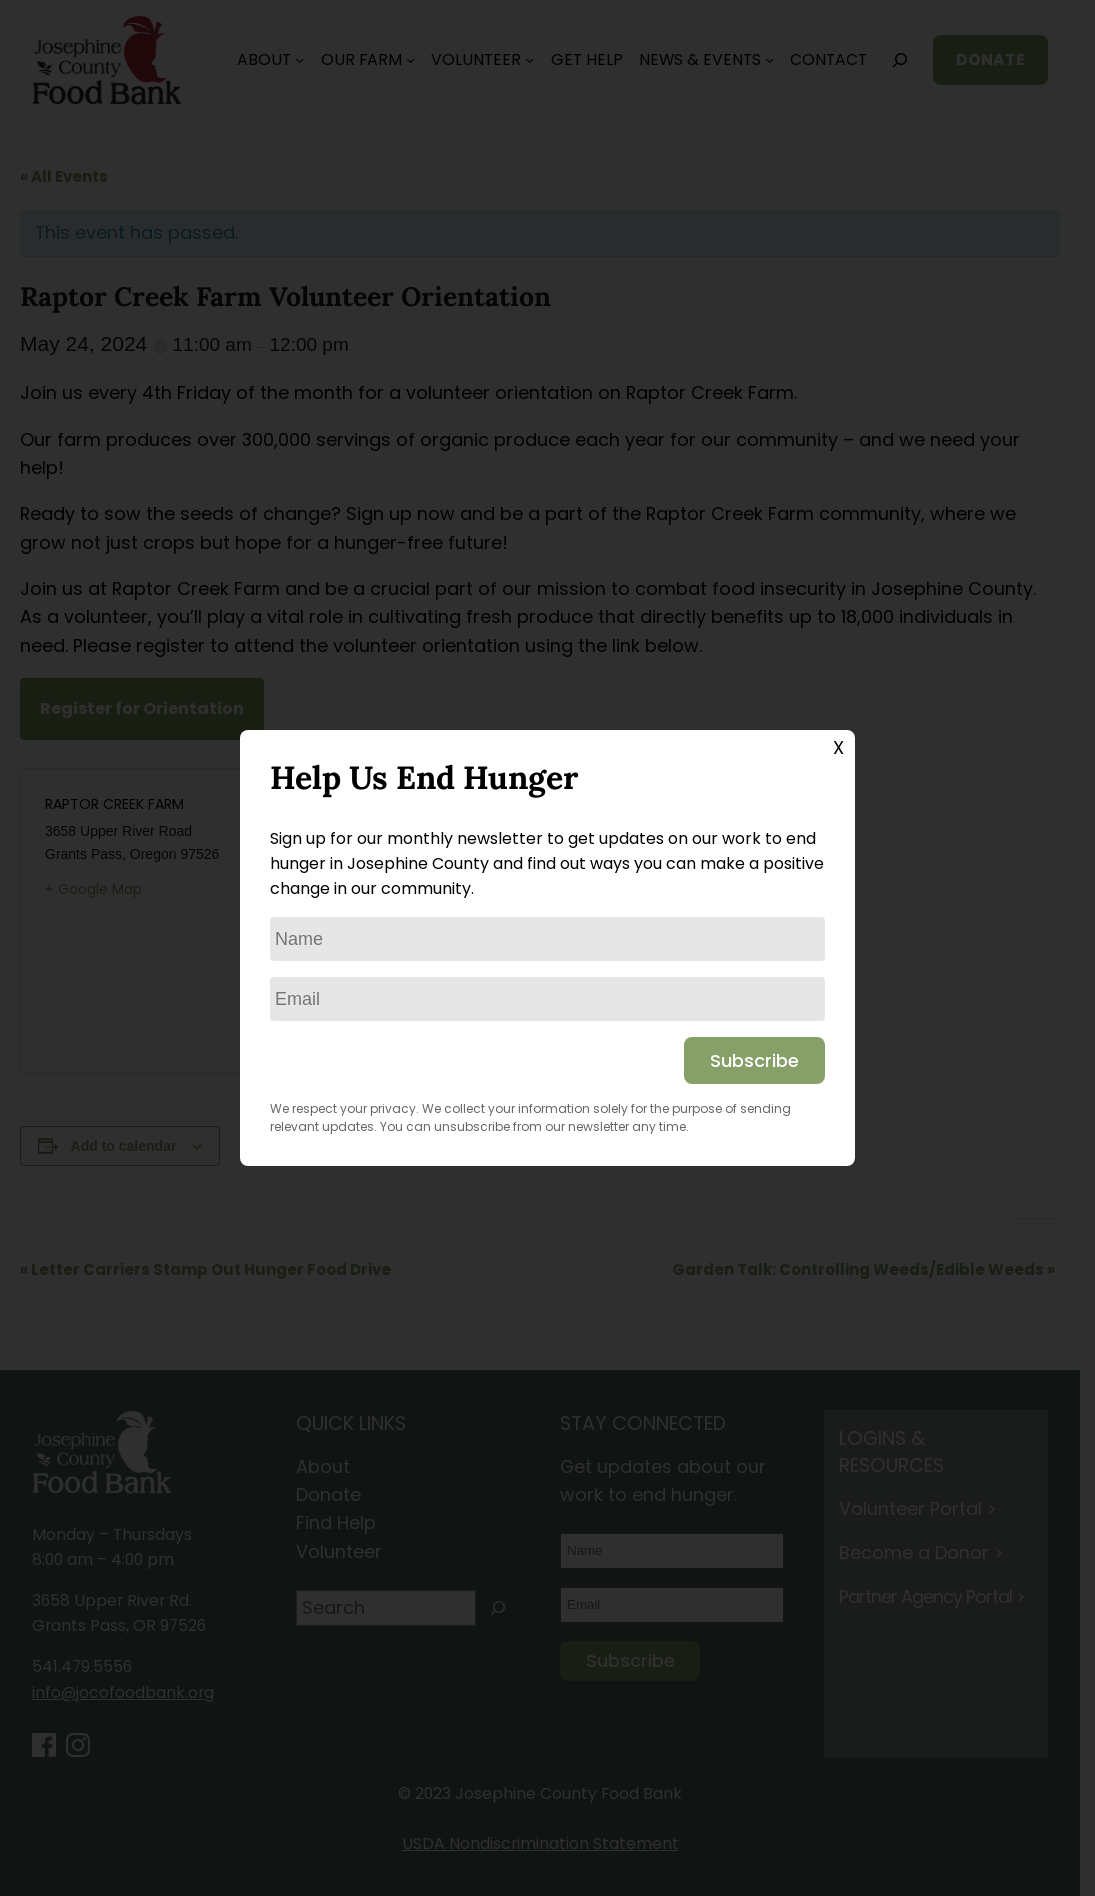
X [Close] (838, 747)
